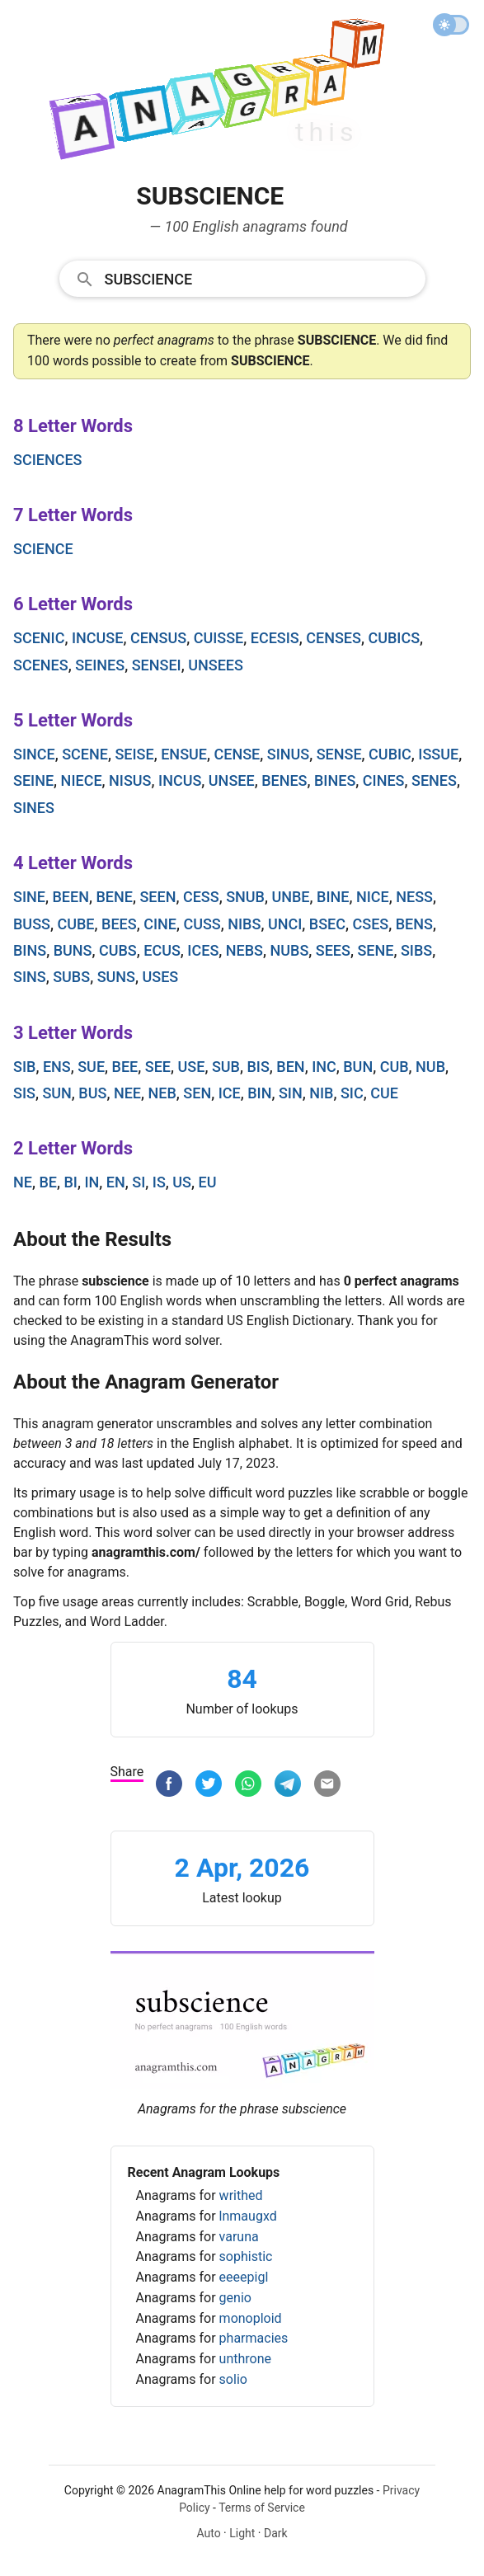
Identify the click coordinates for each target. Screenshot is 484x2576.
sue (91, 1066)
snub (245, 896)
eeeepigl (244, 2277)
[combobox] (242, 277)
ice (230, 1093)
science (43, 548)
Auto (208, 2533)
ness (414, 896)
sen (197, 1093)
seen (157, 896)
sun (56, 1093)
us (181, 1182)
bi (71, 1182)
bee (125, 1066)
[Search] (260, 277)
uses (160, 976)
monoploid (250, 2318)
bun (358, 1066)
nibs (244, 924)
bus (92, 1093)
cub (394, 1066)
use (191, 1066)
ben (290, 1066)
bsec (327, 924)
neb (162, 1093)
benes (284, 780)
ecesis (275, 637)
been (70, 896)
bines (334, 780)
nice (372, 896)
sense (339, 754)
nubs (289, 950)
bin (259, 1093)
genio (235, 2298)
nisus (130, 780)
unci (285, 924)
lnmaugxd (248, 2216)
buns (73, 950)
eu (207, 1182)
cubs (118, 950)
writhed (241, 2195)
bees (119, 924)
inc (324, 1066)
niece (81, 780)
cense (237, 754)
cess (201, 896)
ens (57, 1066)
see (158, 1066)
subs (71, 976)
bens (414, 924)
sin (291, 1093)
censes (333, 637)
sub (226, 1066)
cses (370, 924)
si (138, 1182)
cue (384, 1093)
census (158, 637)
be (48, 1182)
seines (100, 665)
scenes (40, 665)
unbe (290, 896)
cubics (394, 637)
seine (33, 780)
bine (333, 896)
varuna (239, 2237)
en (115, 1182)
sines (33, 807)
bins (29, 950)
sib (24, 1066)
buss (31, 924)
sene (375, 950)
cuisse (219, 637)
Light (242, 2533)
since (34, 754)
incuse (97, 637)
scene (85, 754)
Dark (276, 2533)
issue (438, 754)
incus (179, 780)
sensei (156, 665)
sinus (288, 754)
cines (384, 780)
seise (134, 754)
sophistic (246, 2256)
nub (430, 1066)
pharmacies (254, 2338)
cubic (390, 754)
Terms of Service (262, 2507)
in (91, 1182)
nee (127, 1093)
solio (233, 2379)
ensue (184, 754)
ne (22, 1182)
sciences (47, 459)
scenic (38, 637)
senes (434, 780)
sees (333, 950)
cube (75, 924)
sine (29, 896)
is (159, 1182)
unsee (232, 780)
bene (114, 896)
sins (29, 976)
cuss (201, 924)
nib (321, 1093)
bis (258, 1066)
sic (352, 1093)
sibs (416, 950)
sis (24, 1093)
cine (159, 924)
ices (203, 950)
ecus (162, 950)
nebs (244, 950)
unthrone (245, 2359)
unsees (215, 665)
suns (116, 976)
